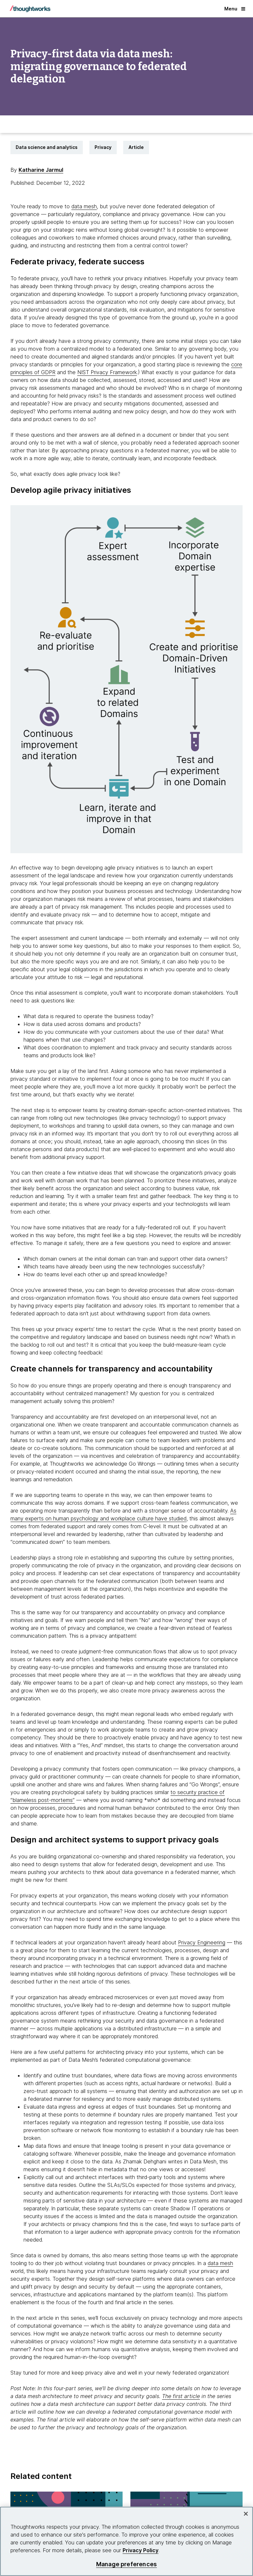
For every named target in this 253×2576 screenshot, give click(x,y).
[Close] (246, 2514)
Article (136, 147)
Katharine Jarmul (41, 170)
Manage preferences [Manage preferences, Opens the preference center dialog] (126, 2564)
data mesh (84, 206)
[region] (126, 2541)
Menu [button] (234, 8)
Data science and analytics (47, 147)
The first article (181, 2396)
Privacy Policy (140, 2550)
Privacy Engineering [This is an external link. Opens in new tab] (201, 1942)
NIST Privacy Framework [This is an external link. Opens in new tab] (107, 372)
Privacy (103, 147)
